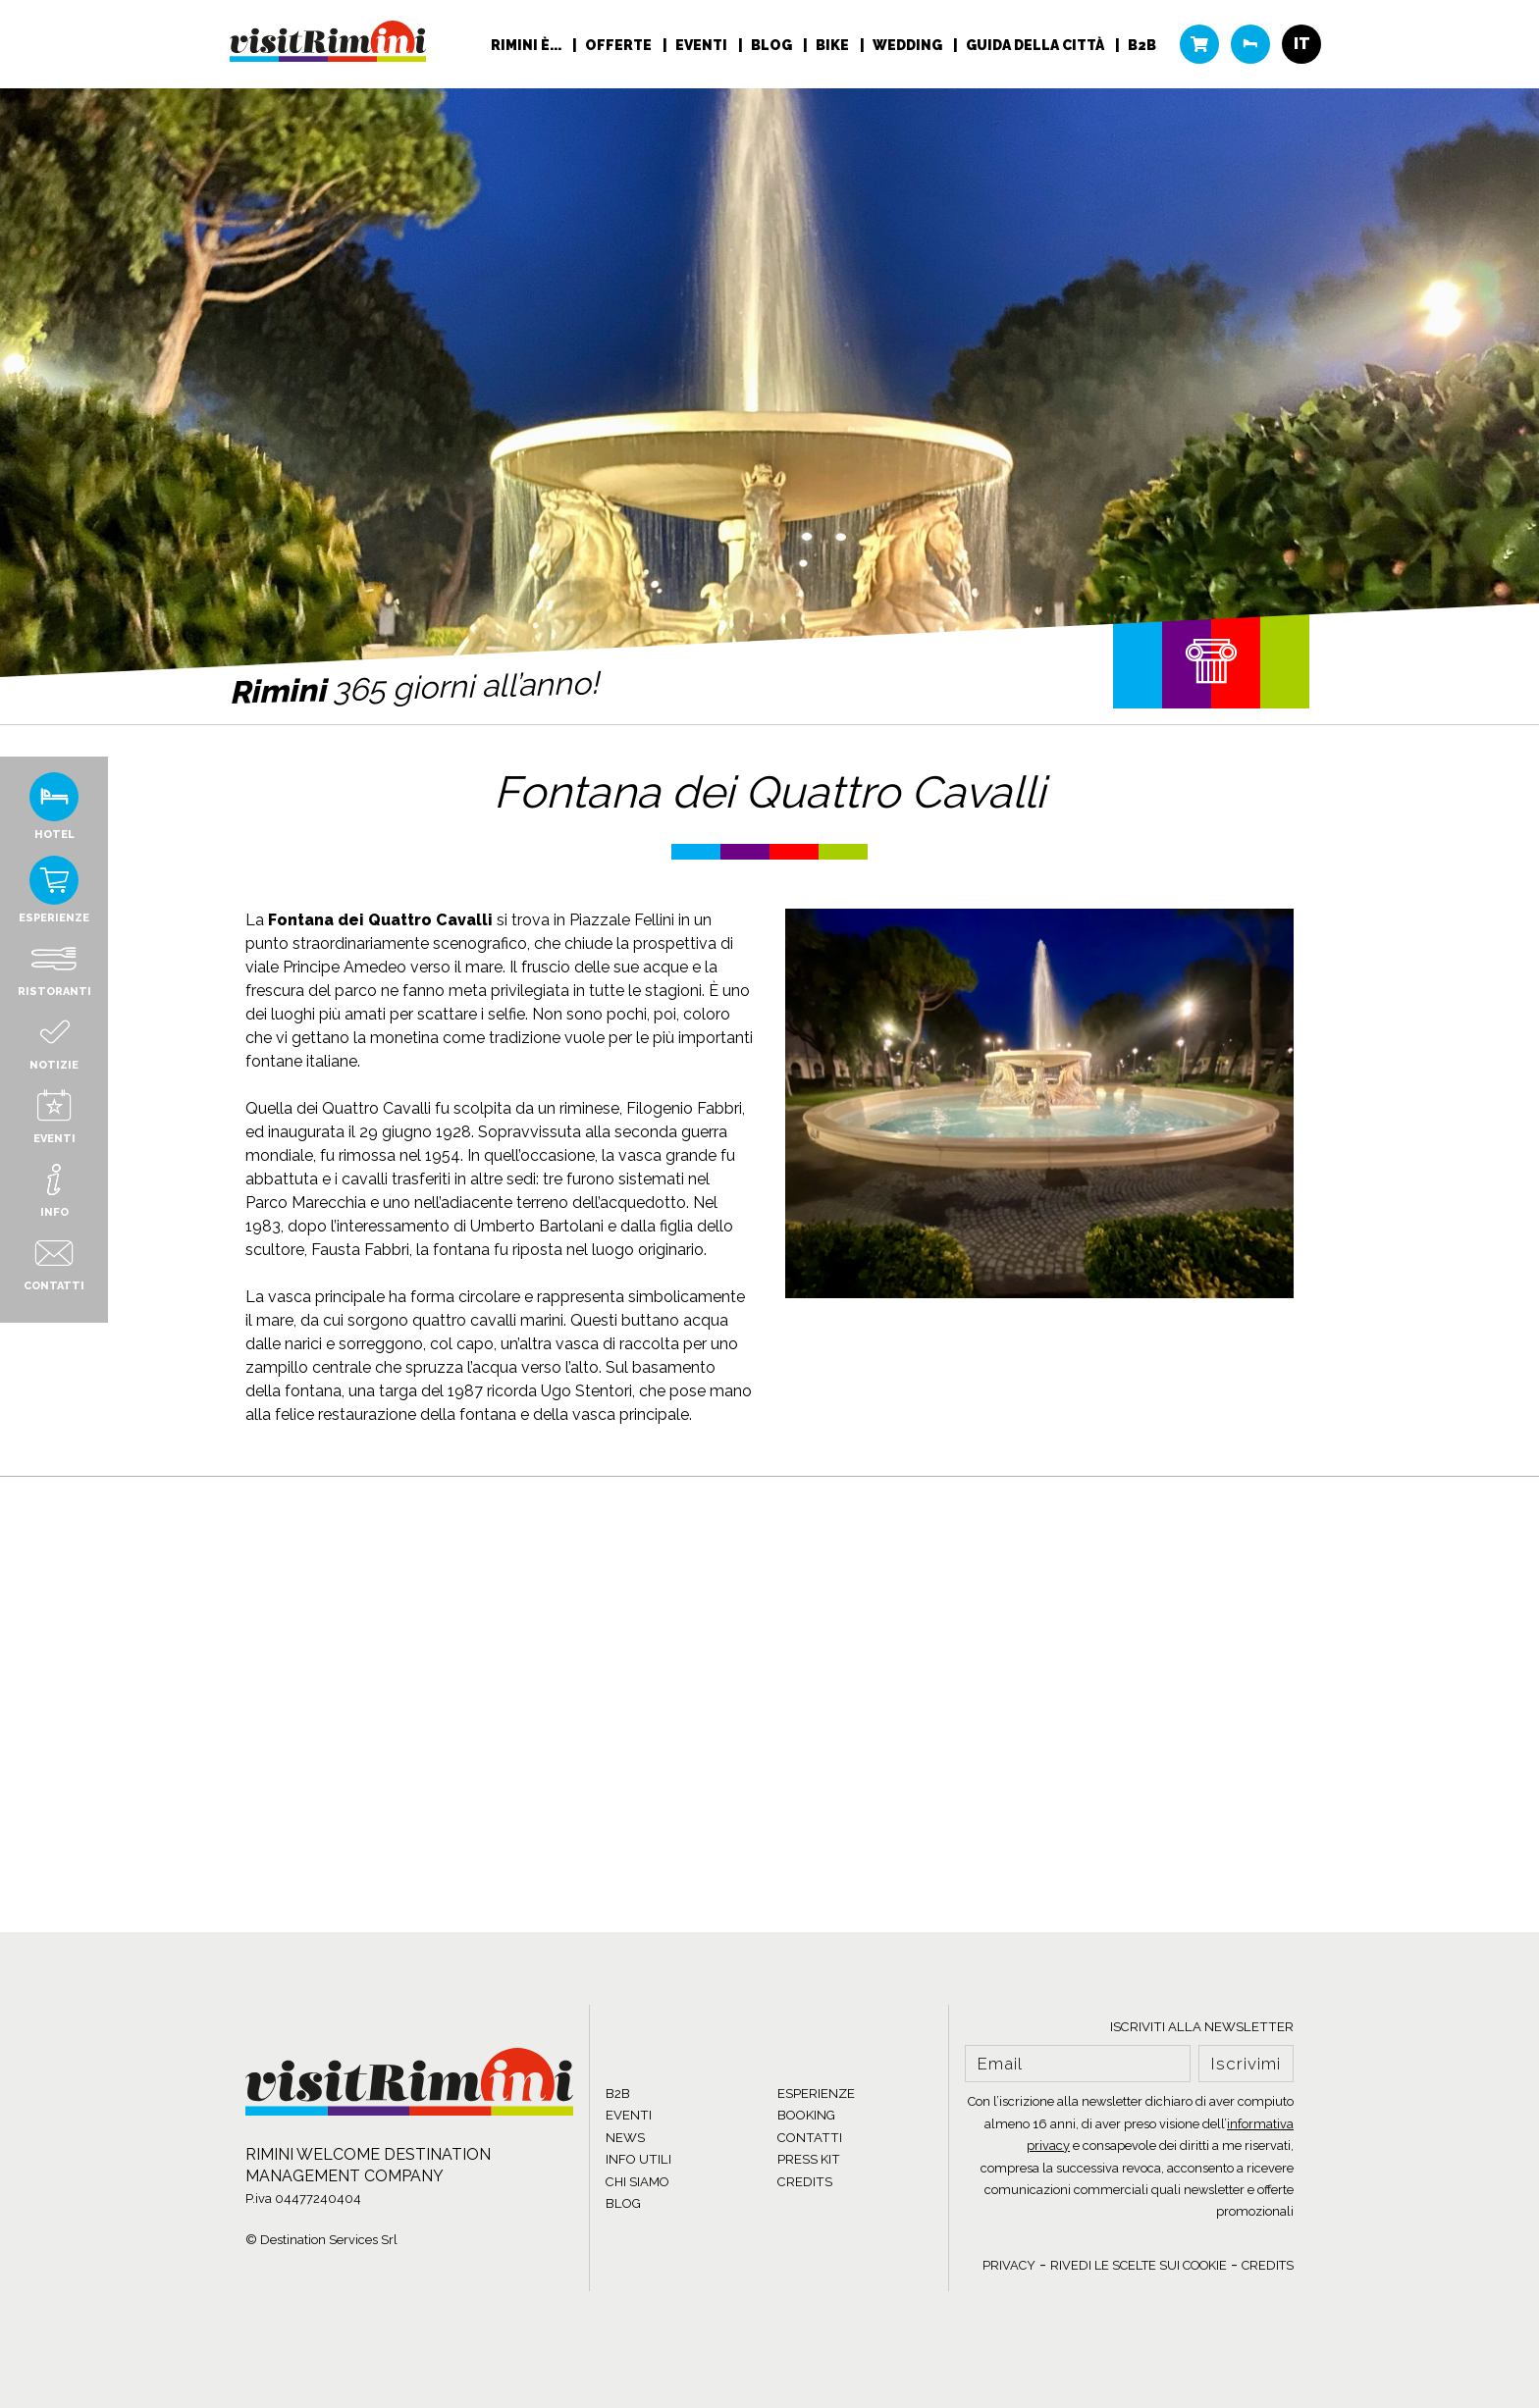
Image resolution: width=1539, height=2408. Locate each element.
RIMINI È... (527, 45)
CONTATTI (809, 2137)
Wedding (909, 45)
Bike (834, 45)
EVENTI (629, 2115)
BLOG (623, 2203)
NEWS (625, 2137)
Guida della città (1036, 45)
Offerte (620, 45)
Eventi (702, 45)
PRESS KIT (808, 2159)
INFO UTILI (638, 2159)
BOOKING (806, 2115)
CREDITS (804, 2181)
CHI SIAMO (637, 2181)
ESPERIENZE (816, 2093)
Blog (773, 45)
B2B (1142, 45)
